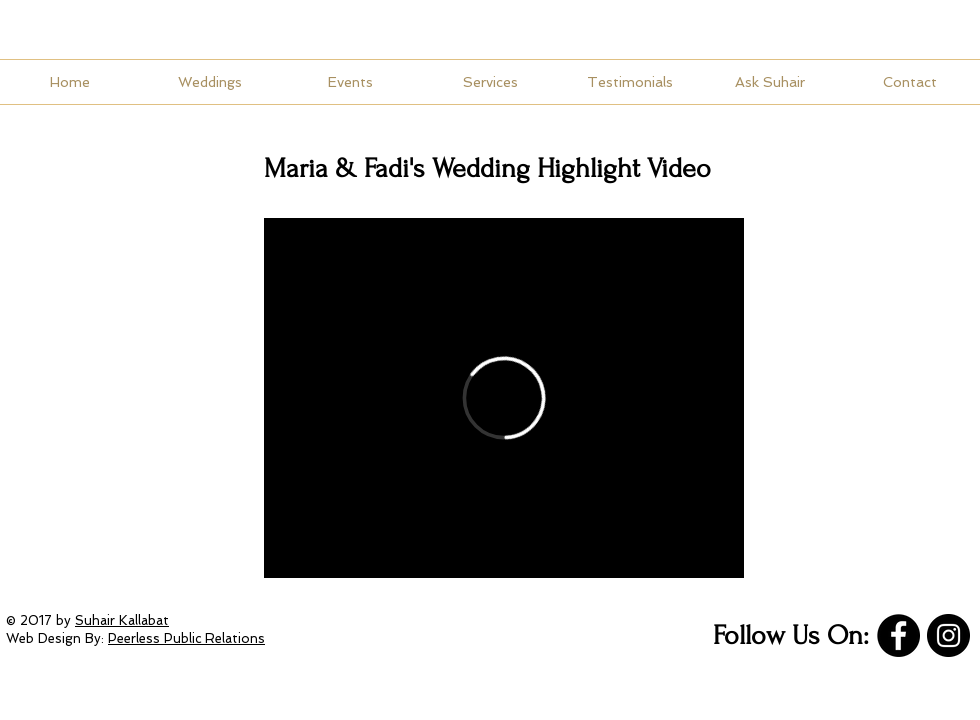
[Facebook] (898, 635)
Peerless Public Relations (186, 638)
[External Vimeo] (504, 398)
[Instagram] (948, 635)
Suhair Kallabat (122, 620)
